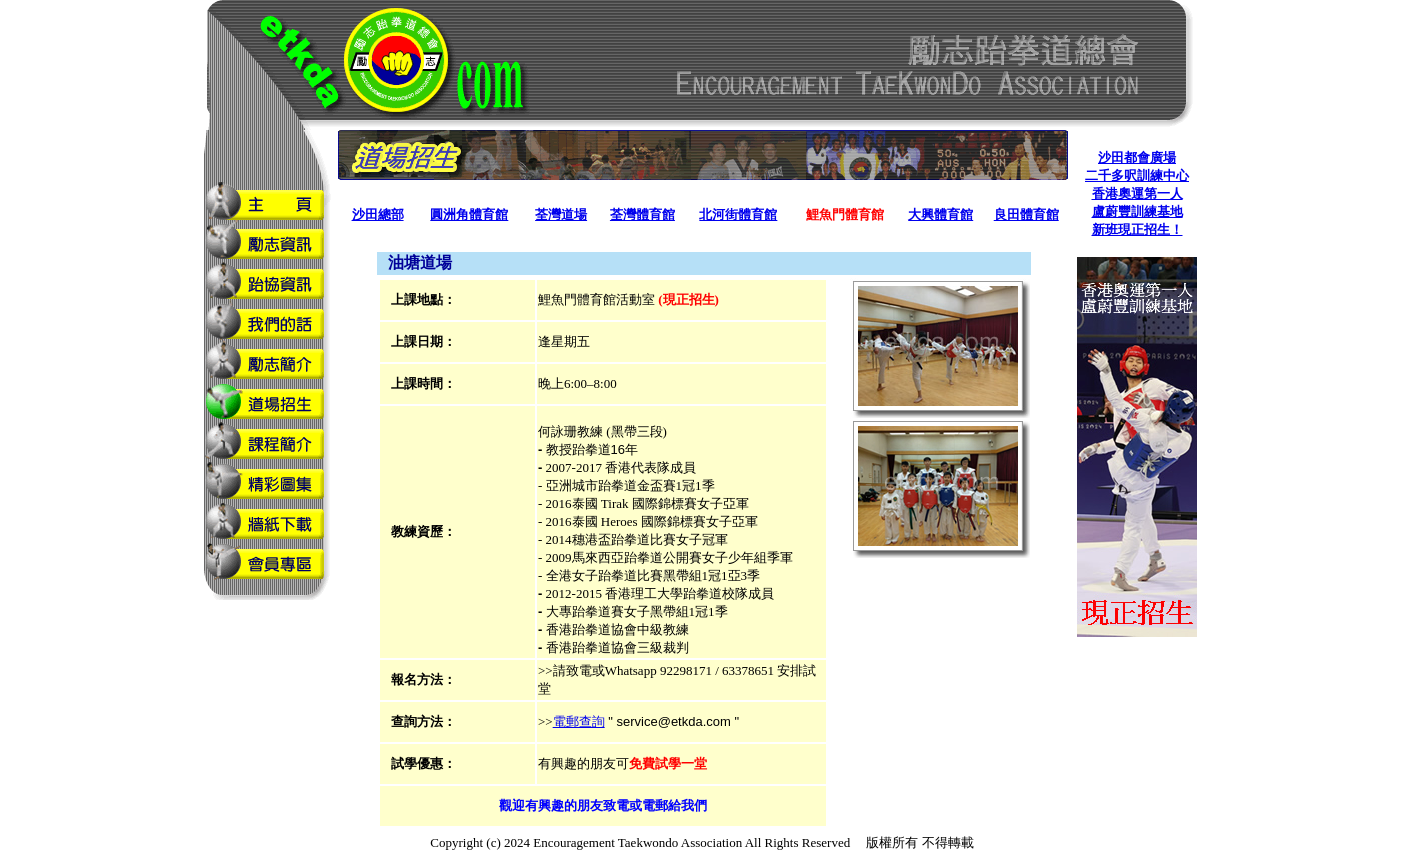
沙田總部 (378, 214)
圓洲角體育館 (469, 214)
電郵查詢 (579, 721)
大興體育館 (940, 214)
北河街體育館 (738, 214)
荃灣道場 (561, 214)
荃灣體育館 (642, 214)
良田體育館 (1026, 214)
